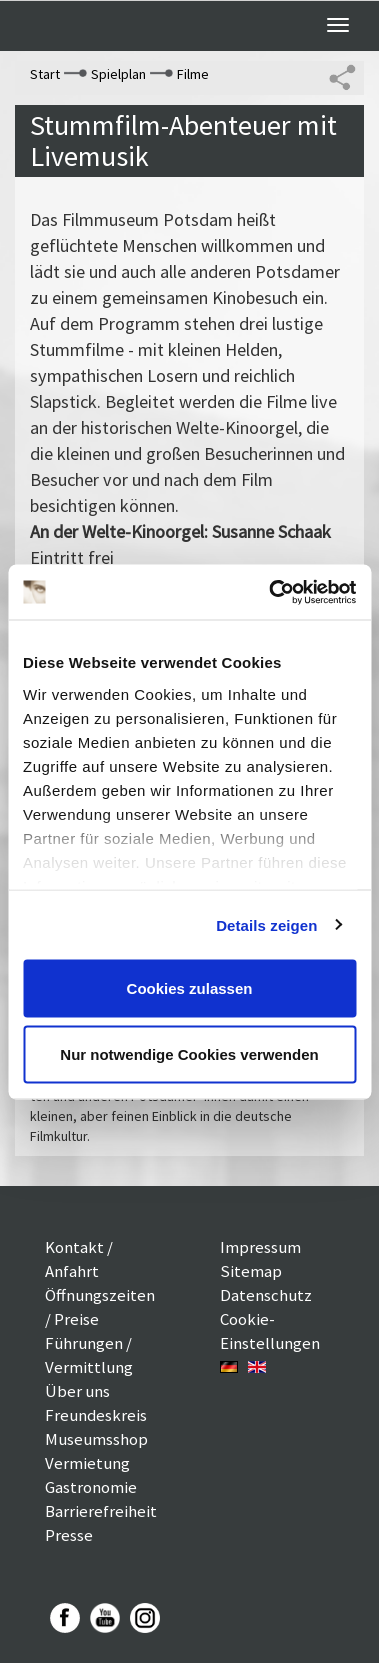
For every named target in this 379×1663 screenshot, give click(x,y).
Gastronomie (91, 1487)
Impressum (260, 1247)
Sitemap (251, 1271)
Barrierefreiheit (101, 1511)
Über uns (77, 1391)
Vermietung (87, 1463)
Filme (193, 74)
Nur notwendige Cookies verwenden (189, 1053)
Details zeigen (266, 924)
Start (45, 74)
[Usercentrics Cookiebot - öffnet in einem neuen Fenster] (270, 592)
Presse (69, 1535)
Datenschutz (266, 1295)
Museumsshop (96, 1439)
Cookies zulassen (190, 988)
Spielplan (118, 74)
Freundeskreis (96, 1415)
